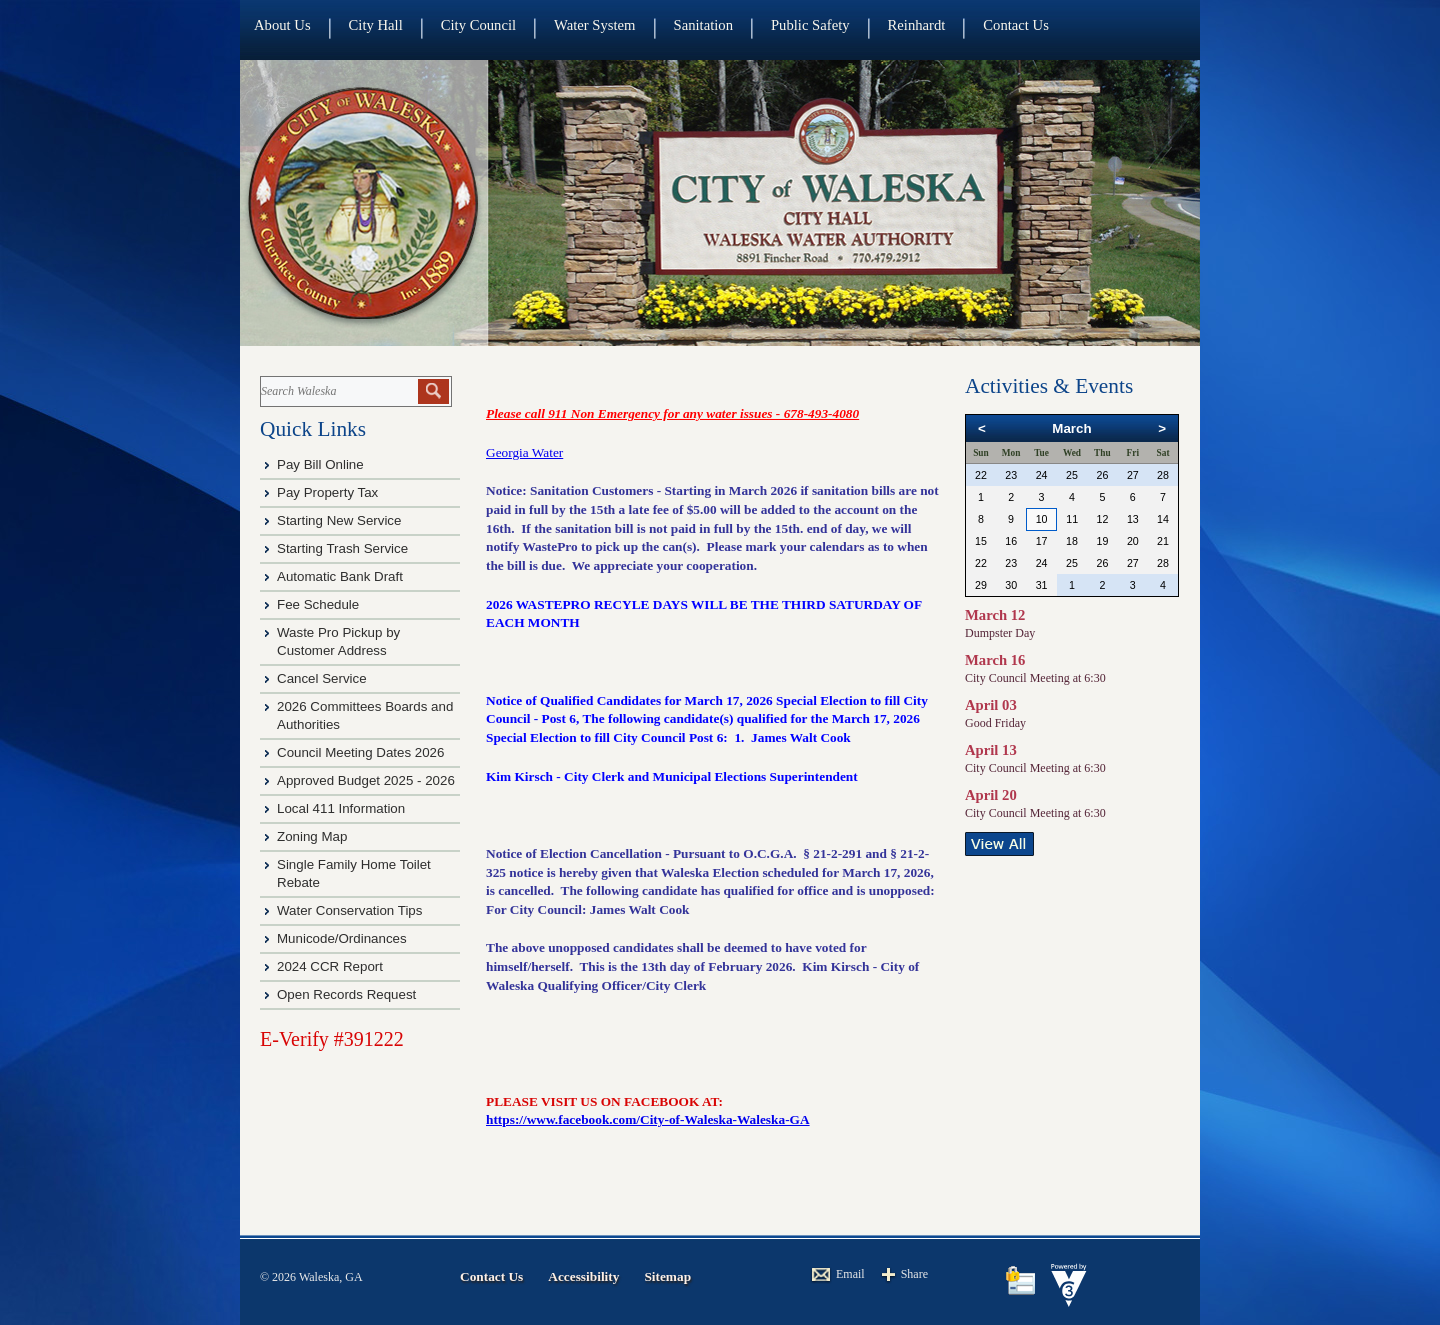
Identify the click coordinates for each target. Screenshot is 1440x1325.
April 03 (991, 705)
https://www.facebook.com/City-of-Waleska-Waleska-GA (648, 1119)
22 (981, 475)
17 (1042, 541)
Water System (594, 25)
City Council (478, 25)
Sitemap (667, 1276)
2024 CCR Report (330, 966)
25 (1072, 475)
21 (1163, 541)
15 (981, 541)
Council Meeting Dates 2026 (360, 752)
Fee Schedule (318, 604)
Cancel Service (322, 678)
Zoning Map (312, 836)
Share (914, 1274)
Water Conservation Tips (349, 910)
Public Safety (810, 25)
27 (1133, 475)
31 (1042, 585)
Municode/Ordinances (343, 938)
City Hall (376, 25)
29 (981, 585)
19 (1102, 541)
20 (1133, 541)
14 (1163, 519)
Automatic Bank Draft (342, 576)
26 (1102, 475)
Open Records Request (346, 994)
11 (1072, 519)
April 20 (991, 795)
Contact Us (1016, 25)
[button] (433, 391)
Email (850, 1274)
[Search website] (337, 391)
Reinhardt (917, 25)
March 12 (995, 615)
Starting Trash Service (342, 548)
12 (1102, 519)
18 (1072, 541)
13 (1133, 519)
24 (1042, 475)
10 (1042, 519)
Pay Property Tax (327, 492)
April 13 (991, 750)
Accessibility (583, 1276)
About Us (282, 25)
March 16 (995, 660)
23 (1011, 475)
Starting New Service (339, 520)
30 (1011, 585)
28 (1163, 475)
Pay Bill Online (320, 464)
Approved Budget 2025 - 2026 (366, 780)
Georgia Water (524, 452)
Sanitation (703, 25)
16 (1011, 541)
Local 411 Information (341, 808)
